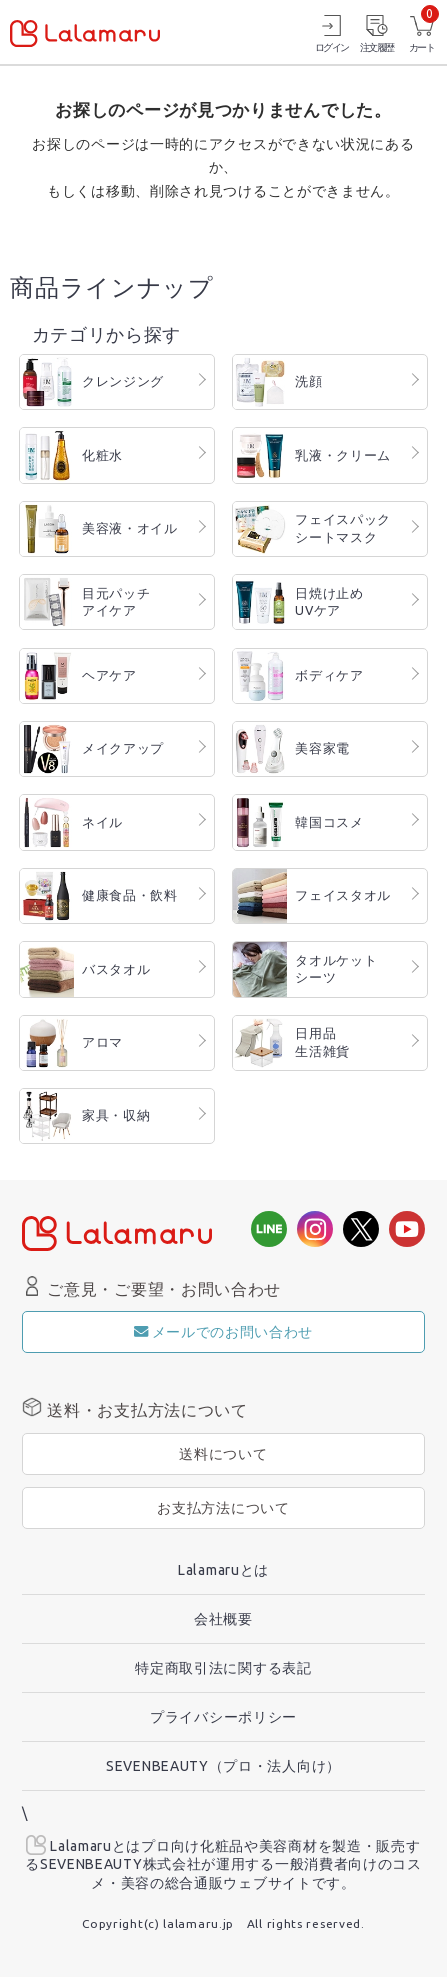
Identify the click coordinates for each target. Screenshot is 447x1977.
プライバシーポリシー (223, 1717)
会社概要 (223, 1619)
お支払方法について (223, 1508)
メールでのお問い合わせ (223, 1332)
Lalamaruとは (223, 1570)
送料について (223, 1454)
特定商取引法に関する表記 (223, 1668)
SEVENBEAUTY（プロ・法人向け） (223, 1766)
